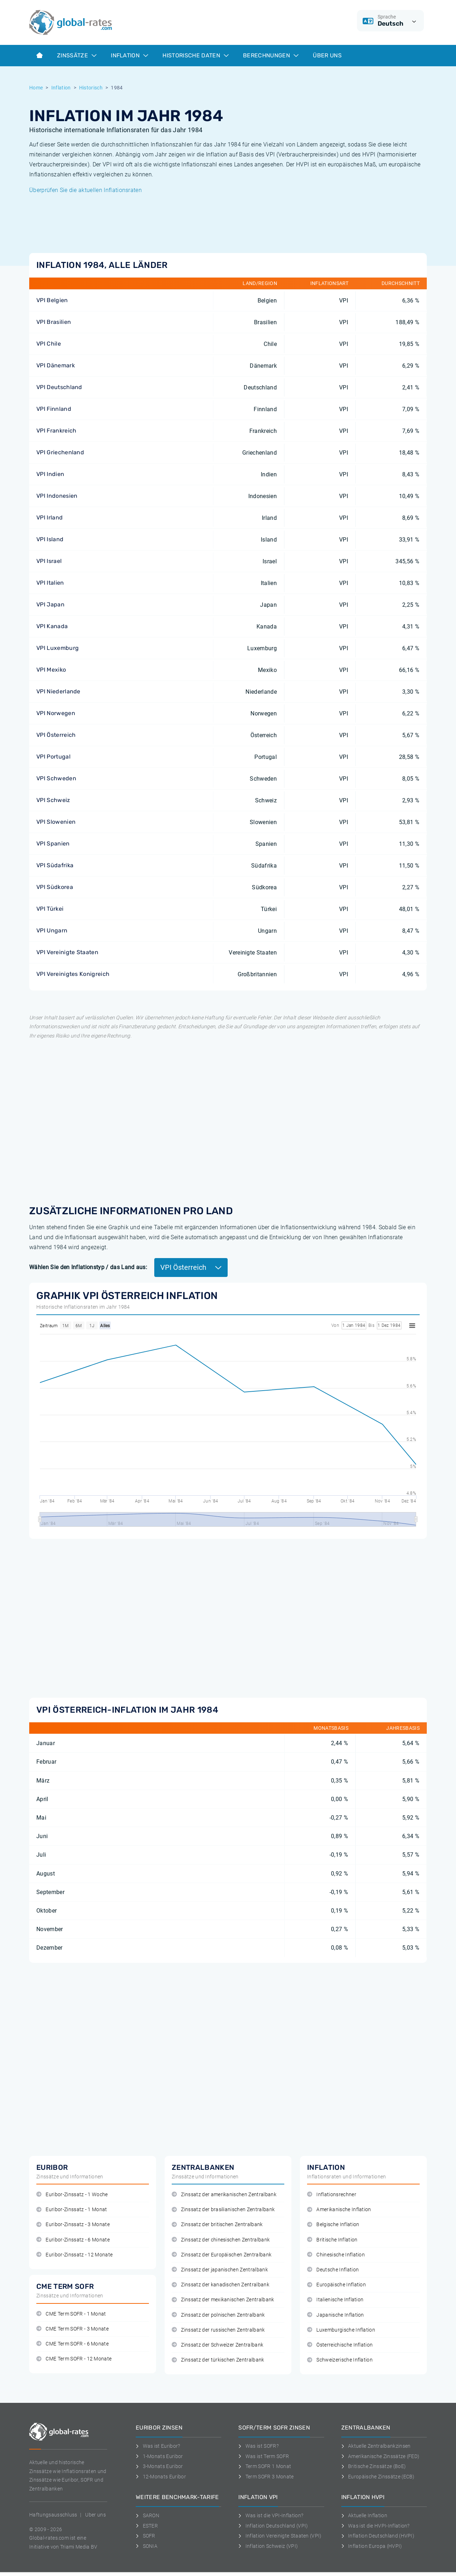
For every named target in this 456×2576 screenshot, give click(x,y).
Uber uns (95, 2515)
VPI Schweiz (53, 800)
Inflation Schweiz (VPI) (268, 2546)
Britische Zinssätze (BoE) (373, 2466)
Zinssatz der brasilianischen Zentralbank (223, 2210)
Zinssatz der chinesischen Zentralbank (221, 2240)
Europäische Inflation (336, 2285)
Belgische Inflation (333, 2224)
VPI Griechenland (60, 452)
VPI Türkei (49, 908)
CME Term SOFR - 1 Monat (71, 2314)
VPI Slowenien (56, 821)
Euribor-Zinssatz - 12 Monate (74, 2255)
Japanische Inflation (335, 2315)
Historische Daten (195, 55)
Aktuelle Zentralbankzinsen (376, 2446)
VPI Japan (50, 604)
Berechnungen (271, 55)
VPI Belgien (52, 300)
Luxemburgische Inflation (341, 2330)
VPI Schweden (56, 778)
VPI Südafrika (54, 865)
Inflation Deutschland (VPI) (273, 2526)
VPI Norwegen (55, 713)
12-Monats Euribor (161, 2476)
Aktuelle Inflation (364, 2515)
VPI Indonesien (56, 495)
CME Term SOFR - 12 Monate (74, 2359)
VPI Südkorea (54, 887)
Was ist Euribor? (158, 2446)
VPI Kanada (52, 626)
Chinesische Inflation (336, 2255)
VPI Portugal (53, 756)
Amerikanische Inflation (339, 2210)
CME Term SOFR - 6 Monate (72, 2344)
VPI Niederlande (58, 691)
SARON (147, 2515)
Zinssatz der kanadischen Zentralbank (220, 2285)
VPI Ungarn (51, 930)
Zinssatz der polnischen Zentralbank (218, 2315)
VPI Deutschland (59, 387)
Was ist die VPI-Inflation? (270, 2515)
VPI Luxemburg (57, 648)
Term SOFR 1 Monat (264, 2466)
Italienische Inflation (335, 2300)
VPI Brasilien (53, 322)
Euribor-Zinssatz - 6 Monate (73, 2240)
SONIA (146, 2546)
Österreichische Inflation (340, 2345)
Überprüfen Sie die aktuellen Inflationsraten (85, 190)
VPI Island (49, 539)
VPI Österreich (56, 734)
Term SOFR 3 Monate (266, 2476)
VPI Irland (49, 517)
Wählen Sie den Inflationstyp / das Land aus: (88, 1267)
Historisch (91, 87)
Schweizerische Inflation (340, 2360)
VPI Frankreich (56, 430)
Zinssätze (77, 55)
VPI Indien (50, 474)
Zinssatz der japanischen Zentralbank (220, 2270)
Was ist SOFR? (258, 2446)
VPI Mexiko (51, 669)
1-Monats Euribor (159, 2456)
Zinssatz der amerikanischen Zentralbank (224, 2195)
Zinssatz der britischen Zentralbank (217, 2224)
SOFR (145, 2536)
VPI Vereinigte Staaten (67, 952)
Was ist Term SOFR (263, 2456)
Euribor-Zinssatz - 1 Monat (71, 2210)
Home (36, 87)
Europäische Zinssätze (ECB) (378, 2476)
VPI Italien (50, 582)
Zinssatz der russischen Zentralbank (218, 2330)
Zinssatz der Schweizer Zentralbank (217, 2345)
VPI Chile (48, 343)
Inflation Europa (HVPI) (371, 2546)
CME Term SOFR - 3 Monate (72, 2329)
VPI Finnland (53, 408)
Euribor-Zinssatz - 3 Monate (73, 2224)
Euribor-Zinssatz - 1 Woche (72, 2195)
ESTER (147, 2526)
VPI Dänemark (55, 365)
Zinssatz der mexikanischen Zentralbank (223, 2300)
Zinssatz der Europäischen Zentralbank (221, 2255)
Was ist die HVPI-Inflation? (375, 2526)
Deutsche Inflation (333, 2270)
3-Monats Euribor (159, 2466)
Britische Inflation (332, 2240)
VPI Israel (49, 561)
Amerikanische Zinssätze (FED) (380, 2456)
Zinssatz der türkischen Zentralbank (218, 2360)
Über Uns (327, 55)
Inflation (129, 55)
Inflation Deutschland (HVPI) (377, 2536)
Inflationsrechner (331, 2195)
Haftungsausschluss (53, 2515)
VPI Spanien (53, 843)
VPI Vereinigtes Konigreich (72, 974)
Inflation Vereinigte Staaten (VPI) (279, 2536)
